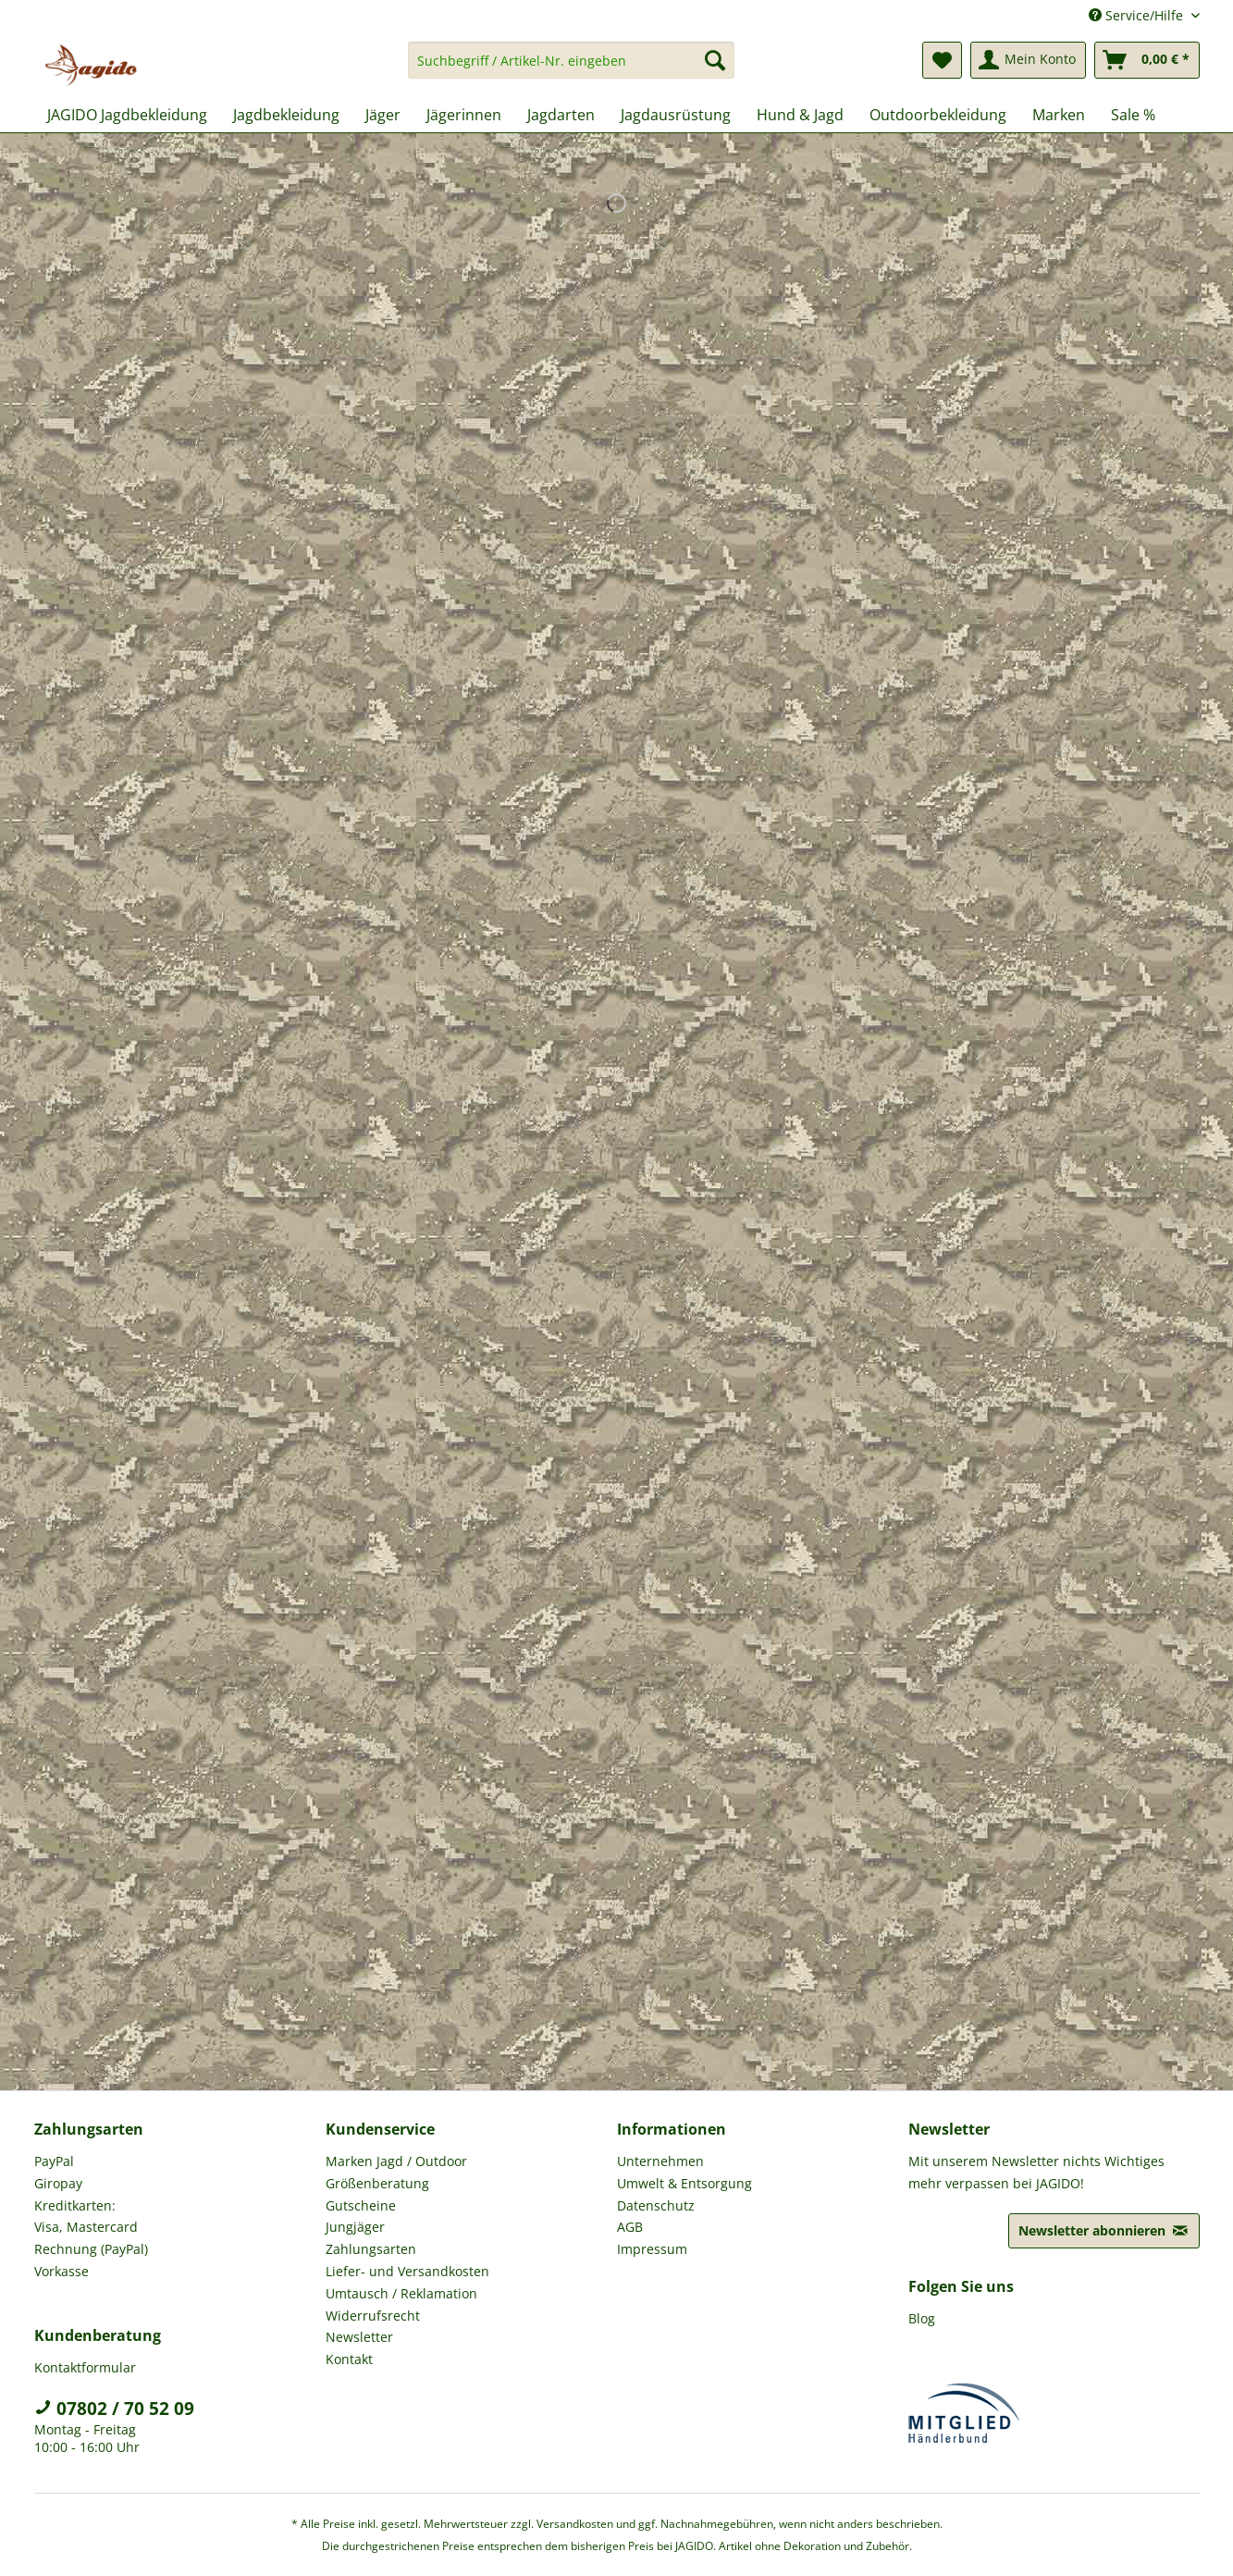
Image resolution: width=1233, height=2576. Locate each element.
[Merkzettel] (942, 60)
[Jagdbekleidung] (286, 114)
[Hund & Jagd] (800, 114)
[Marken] (1058, 114)
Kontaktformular (85, 2367)
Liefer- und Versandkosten (407, 2271)
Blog (921, 2318)
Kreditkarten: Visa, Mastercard (86, 2216)
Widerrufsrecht (373, 2315)
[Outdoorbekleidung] (938, 114)
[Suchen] (715, 60)
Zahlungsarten (371, 2249)
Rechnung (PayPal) (91, 2249)
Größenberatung (377, 2183)
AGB (630, 2226)
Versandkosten (574, 2524)
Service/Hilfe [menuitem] (1138, 15)
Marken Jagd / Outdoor (396, 2161)
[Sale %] (1133, 114)
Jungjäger (355, 2226)
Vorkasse (61, 2271)
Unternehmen (660, 2161)
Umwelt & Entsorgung (684, 2183)
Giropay (58, 2183)
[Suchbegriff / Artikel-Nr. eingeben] (571, 60)
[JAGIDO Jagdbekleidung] (127, 114)
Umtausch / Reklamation (401, 2293)
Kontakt (349, 2359)
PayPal (54, 2161)
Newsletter (359, 2337)
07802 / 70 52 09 (114, 2408)
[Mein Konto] (1028, 60)
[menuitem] (571, 69)
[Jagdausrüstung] (676, 114)
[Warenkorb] (1147, 60)
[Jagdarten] (561, 114)
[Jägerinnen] (463, 114)
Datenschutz (656, 2205)
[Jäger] (382, 114)
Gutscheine (361, 2205)
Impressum (652, 2249)
